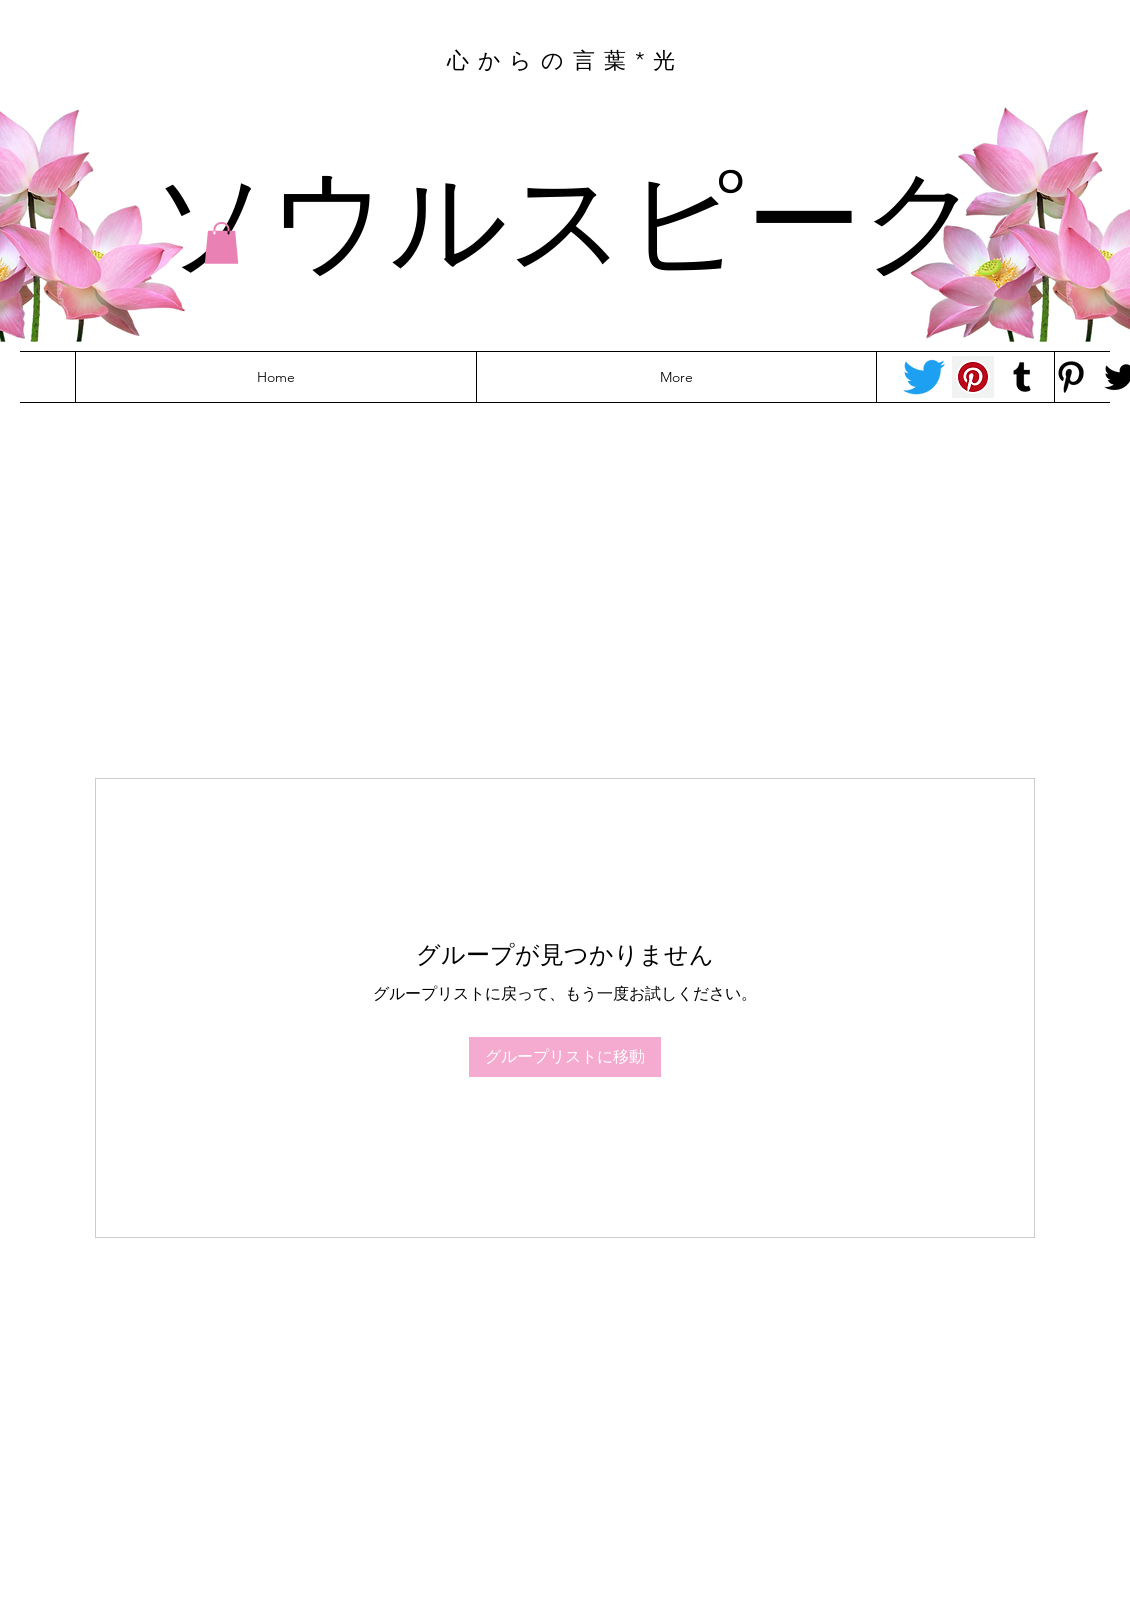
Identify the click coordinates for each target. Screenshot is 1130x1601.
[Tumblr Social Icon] (1022, 377)
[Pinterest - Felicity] (1071, 377)
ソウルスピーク (566, 212)
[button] (221, 243)
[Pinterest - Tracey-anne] (973, 377)
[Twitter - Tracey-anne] (924, 377)
